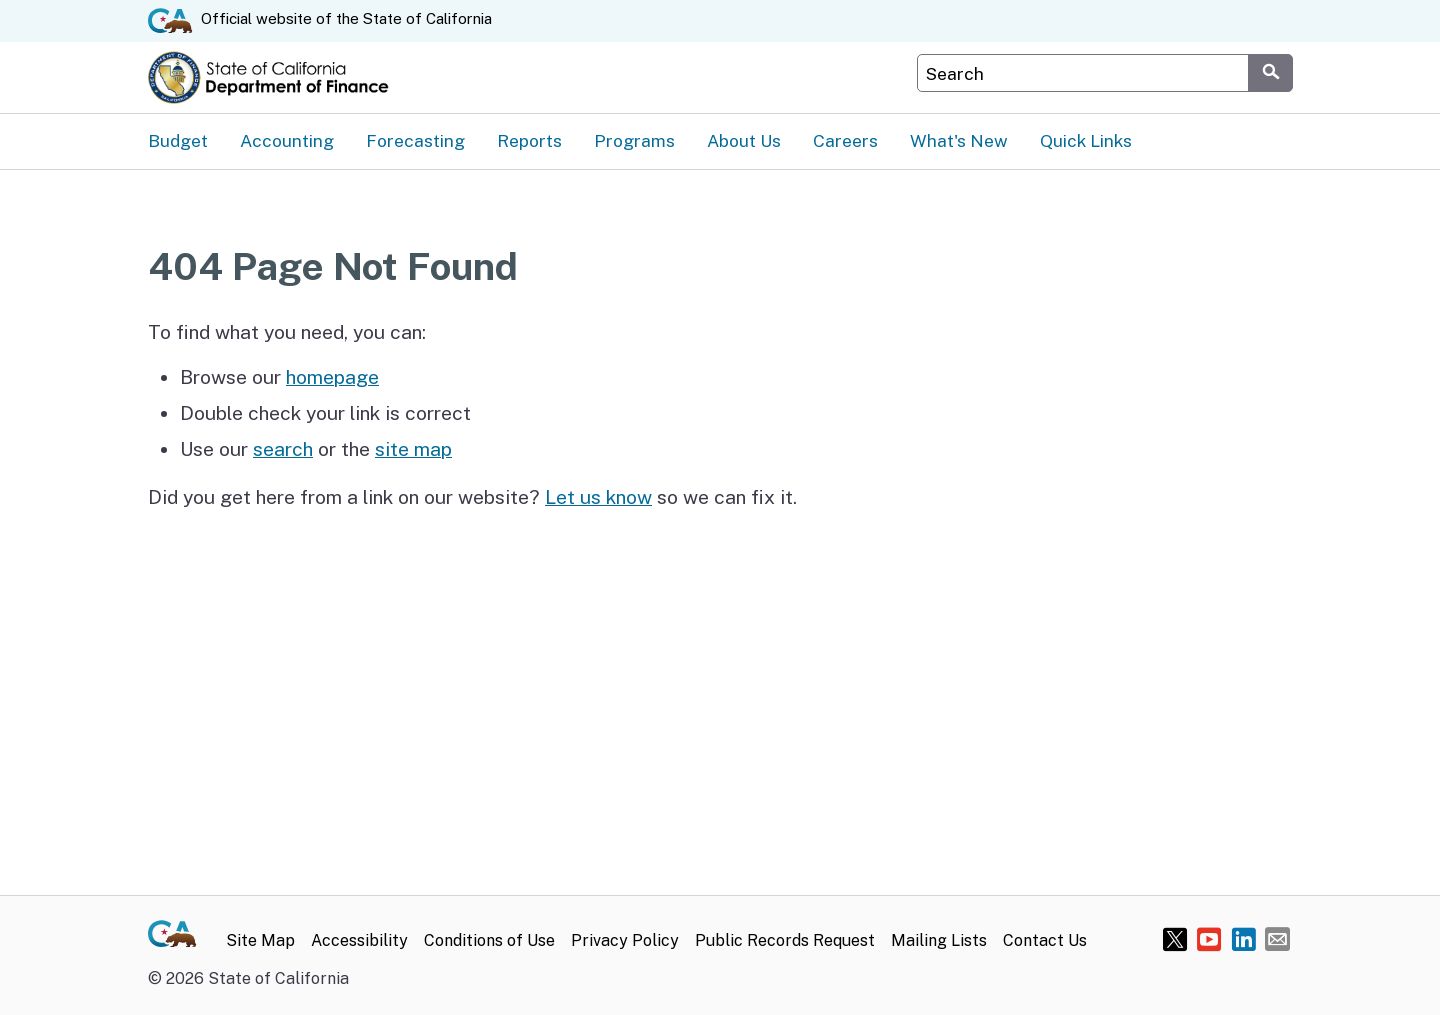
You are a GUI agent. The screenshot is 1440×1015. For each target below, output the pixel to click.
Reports (529, 140)
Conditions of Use (489, 940)
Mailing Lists (939, 940)
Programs (634, 140)
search (283, 449)
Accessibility (359, 940)
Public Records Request (785, 940)
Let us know (598, 497)
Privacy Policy (625, 940)
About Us (744, 140)
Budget (178, 140)
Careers (845, 140)
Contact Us (1045, 940)
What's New (959, 140)
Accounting (287, 140)
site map (413, 449)
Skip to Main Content (720, 0)
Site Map (260, 940)
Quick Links (1086, 140)
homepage (332, 377)
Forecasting (415, 140)
